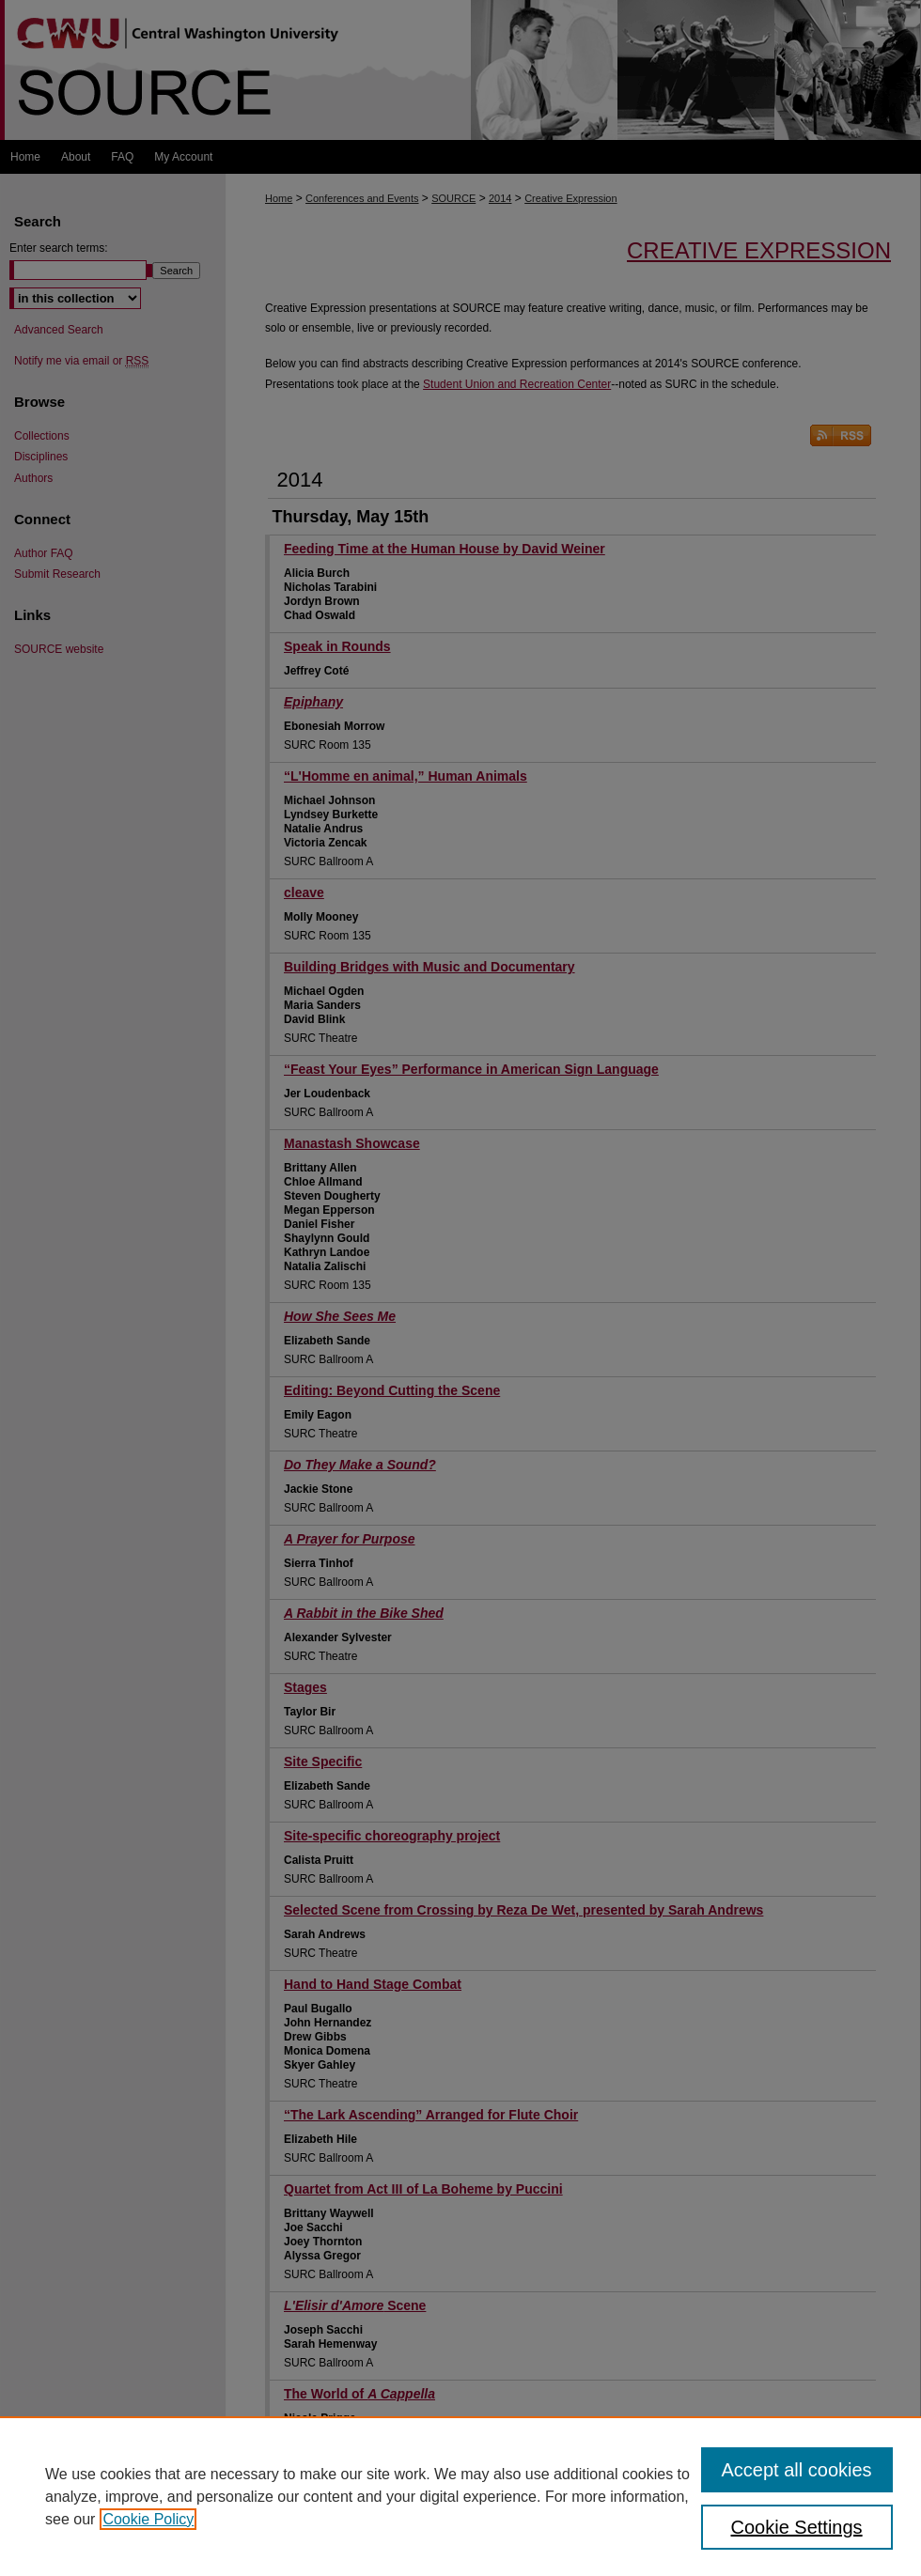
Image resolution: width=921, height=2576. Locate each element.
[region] (460, 2496)
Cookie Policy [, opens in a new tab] (148, 2519)
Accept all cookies (797, 2470)
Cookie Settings (797, 2527)
